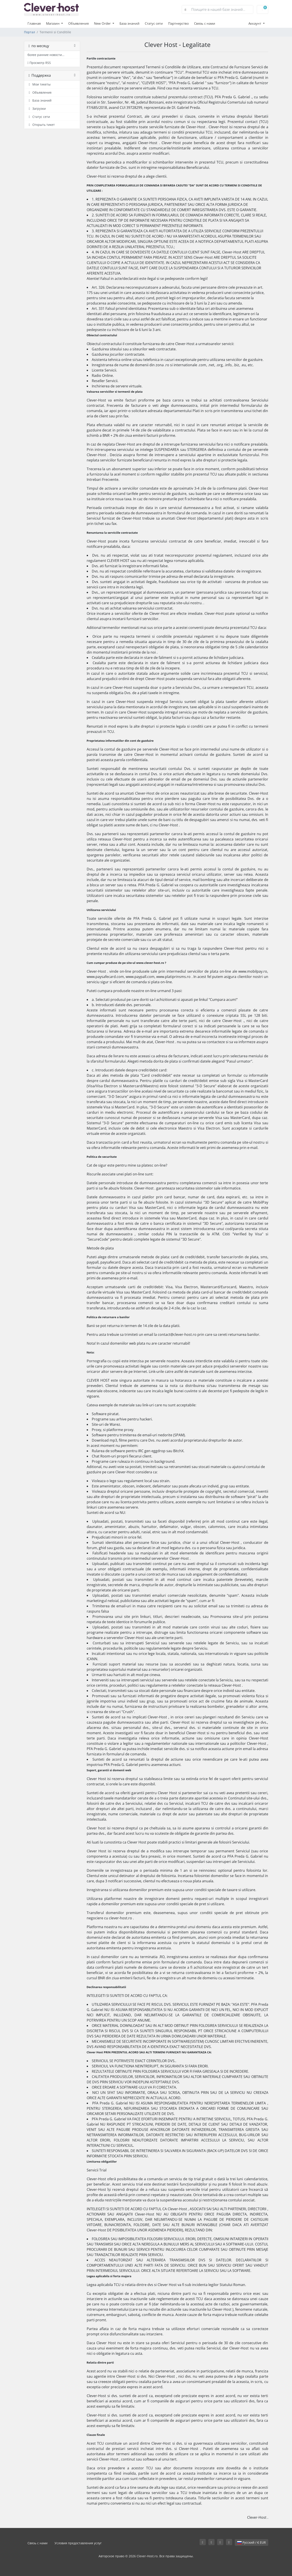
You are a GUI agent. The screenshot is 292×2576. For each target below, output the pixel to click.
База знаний (129, 23)
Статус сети (154, 23)
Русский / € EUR (251, 2542)
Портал (29, 32)
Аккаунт (255, 23)
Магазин (53, 23)
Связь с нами (204, 23)
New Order (103, 23)
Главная (34, 23)
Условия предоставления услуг (78, 2543)
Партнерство (178, 23)
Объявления (78, 23)
